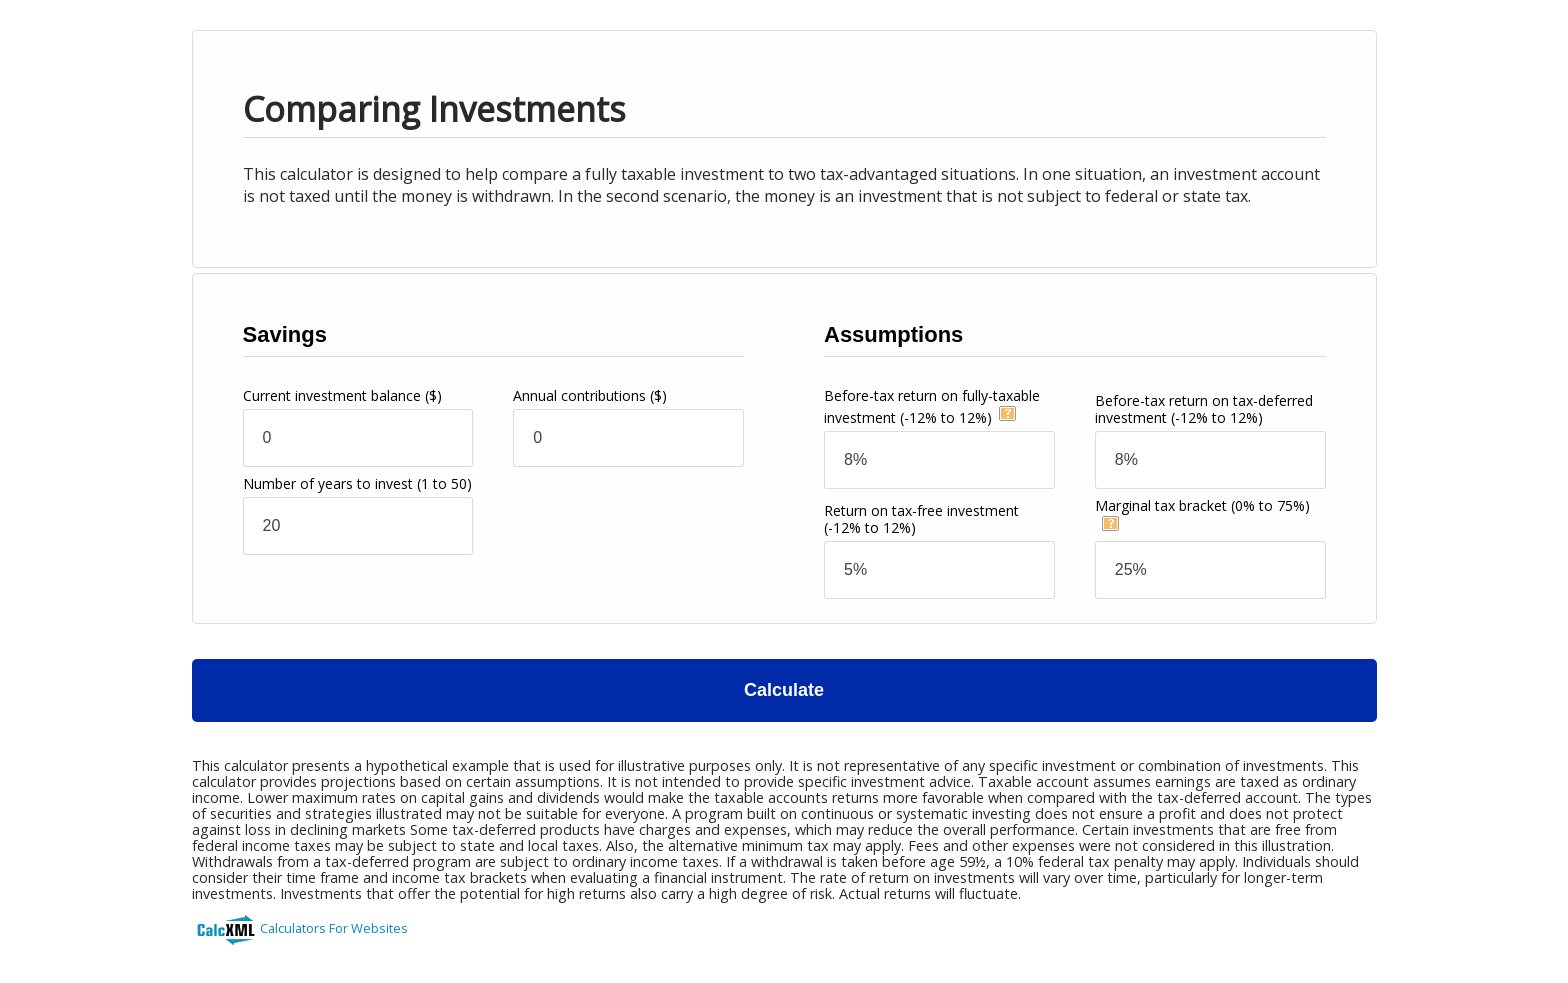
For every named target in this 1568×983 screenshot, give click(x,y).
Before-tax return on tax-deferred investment (1204, 409)
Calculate (784, 690)
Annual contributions (590, 395)
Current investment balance (342, 395)
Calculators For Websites (334, 928)
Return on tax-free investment (921, 519)
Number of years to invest (357, 483)
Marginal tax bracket (1202, 505)
